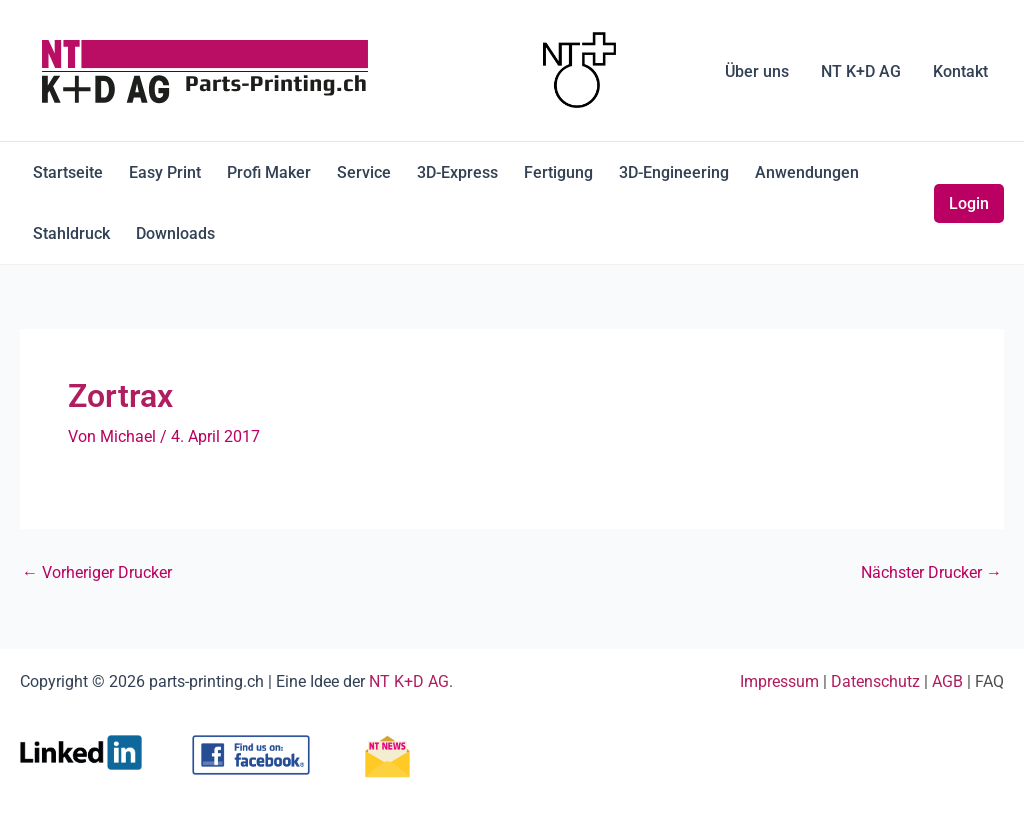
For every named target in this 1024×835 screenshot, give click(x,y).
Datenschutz (875, 681)
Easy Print (165, 172)
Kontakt (960, 71)
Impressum (779, 681)
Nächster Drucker (931, 573)
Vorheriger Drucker (97, 573)
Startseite (68, 172)
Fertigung (558, 172)
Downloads (175, 233)
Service (364, 172)
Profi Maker (269, 172)
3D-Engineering (674, 172)
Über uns (757, 71)
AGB (947, 681)
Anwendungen (807, 172)
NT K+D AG (861, 71)
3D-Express (457, 172)
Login (969, 203)
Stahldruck (71, 233)
